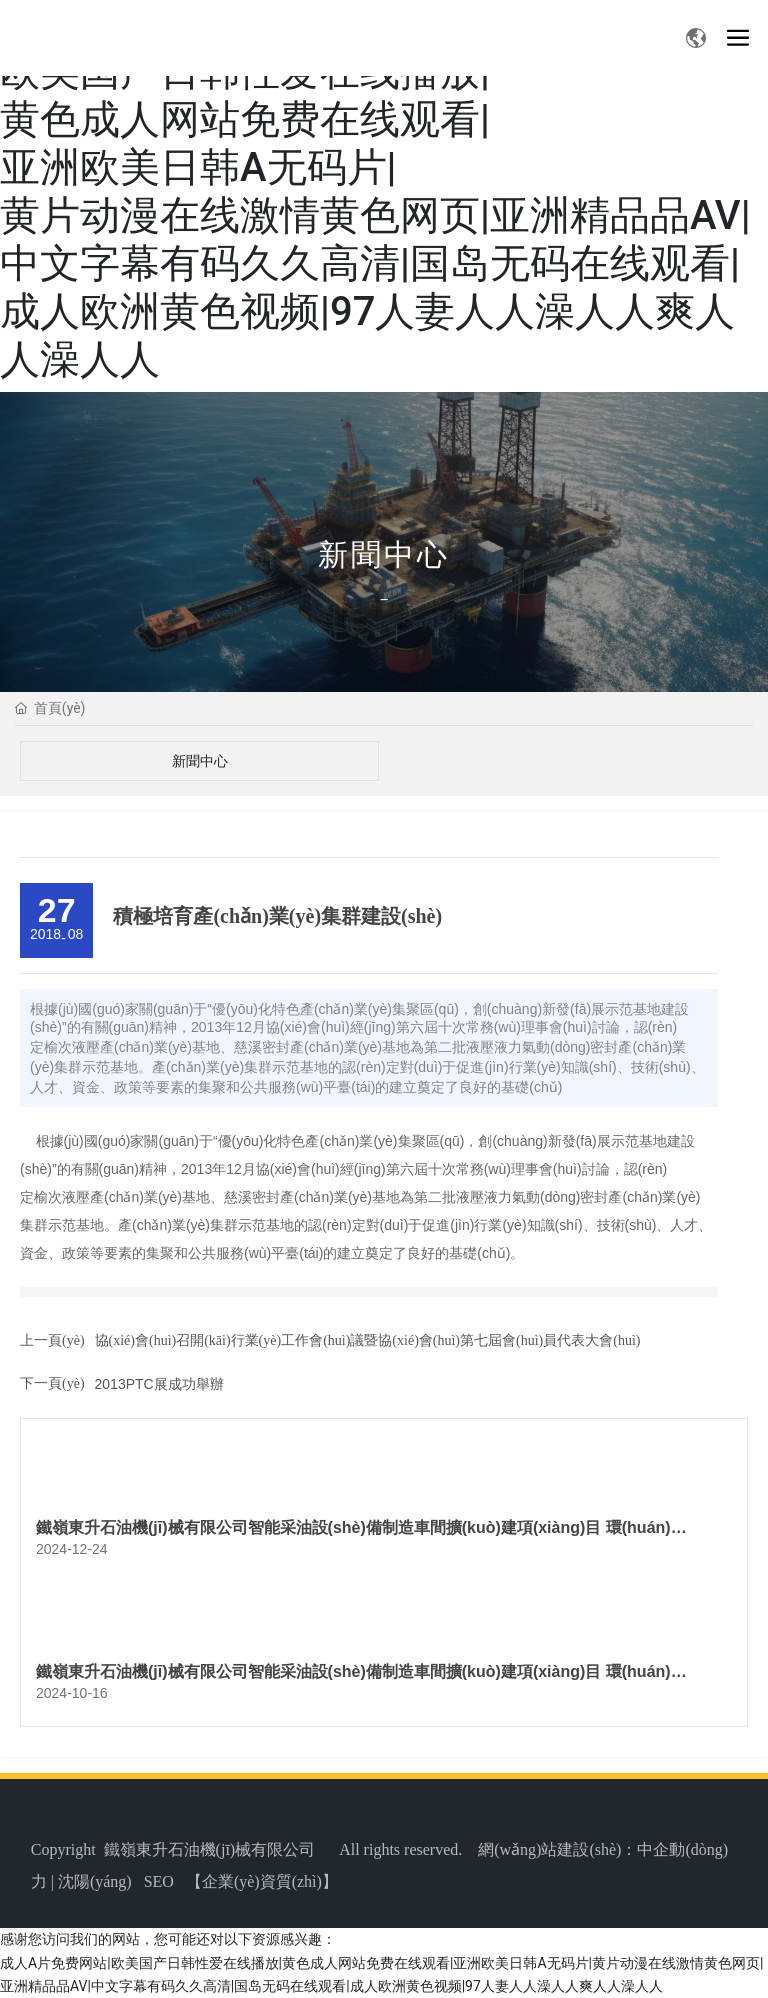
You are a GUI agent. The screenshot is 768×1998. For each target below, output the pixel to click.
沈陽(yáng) (95, 1881)
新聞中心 (384, 554)
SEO (159, 1881)
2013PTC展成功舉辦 (159, 1384)
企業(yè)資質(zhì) (262, 1881)
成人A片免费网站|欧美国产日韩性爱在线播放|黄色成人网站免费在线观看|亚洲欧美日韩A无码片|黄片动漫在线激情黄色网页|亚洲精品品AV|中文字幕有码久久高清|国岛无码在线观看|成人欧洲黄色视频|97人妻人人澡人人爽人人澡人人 (375, 191)
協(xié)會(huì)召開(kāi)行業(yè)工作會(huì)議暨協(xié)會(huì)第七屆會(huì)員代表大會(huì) (368, 1340)
